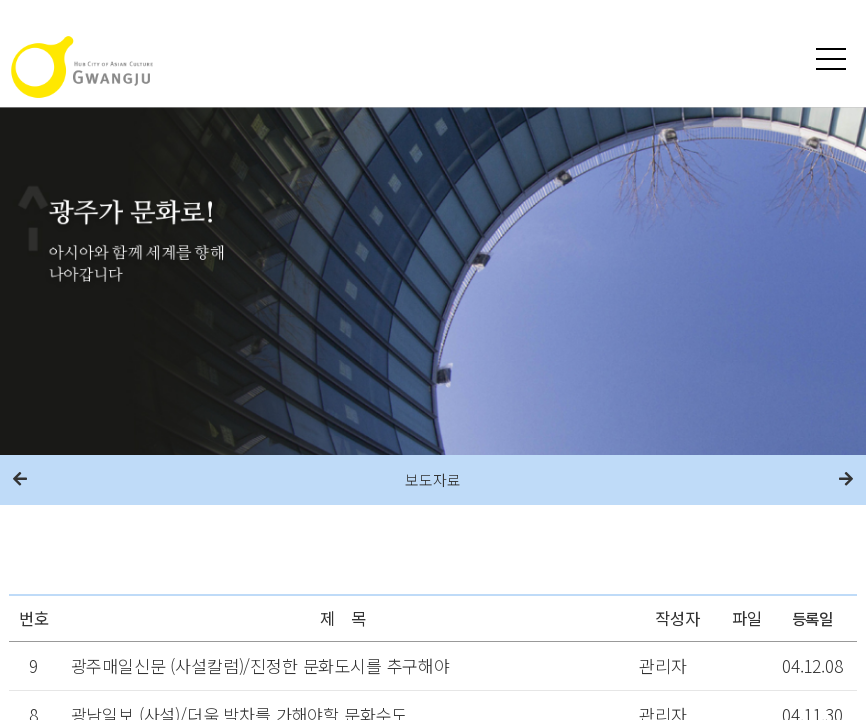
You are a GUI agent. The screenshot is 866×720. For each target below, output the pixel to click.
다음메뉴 (846, 480)
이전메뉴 (20, 480)
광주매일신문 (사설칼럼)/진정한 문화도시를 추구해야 (260, 665)
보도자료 (432, 479)
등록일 (813, 618)
